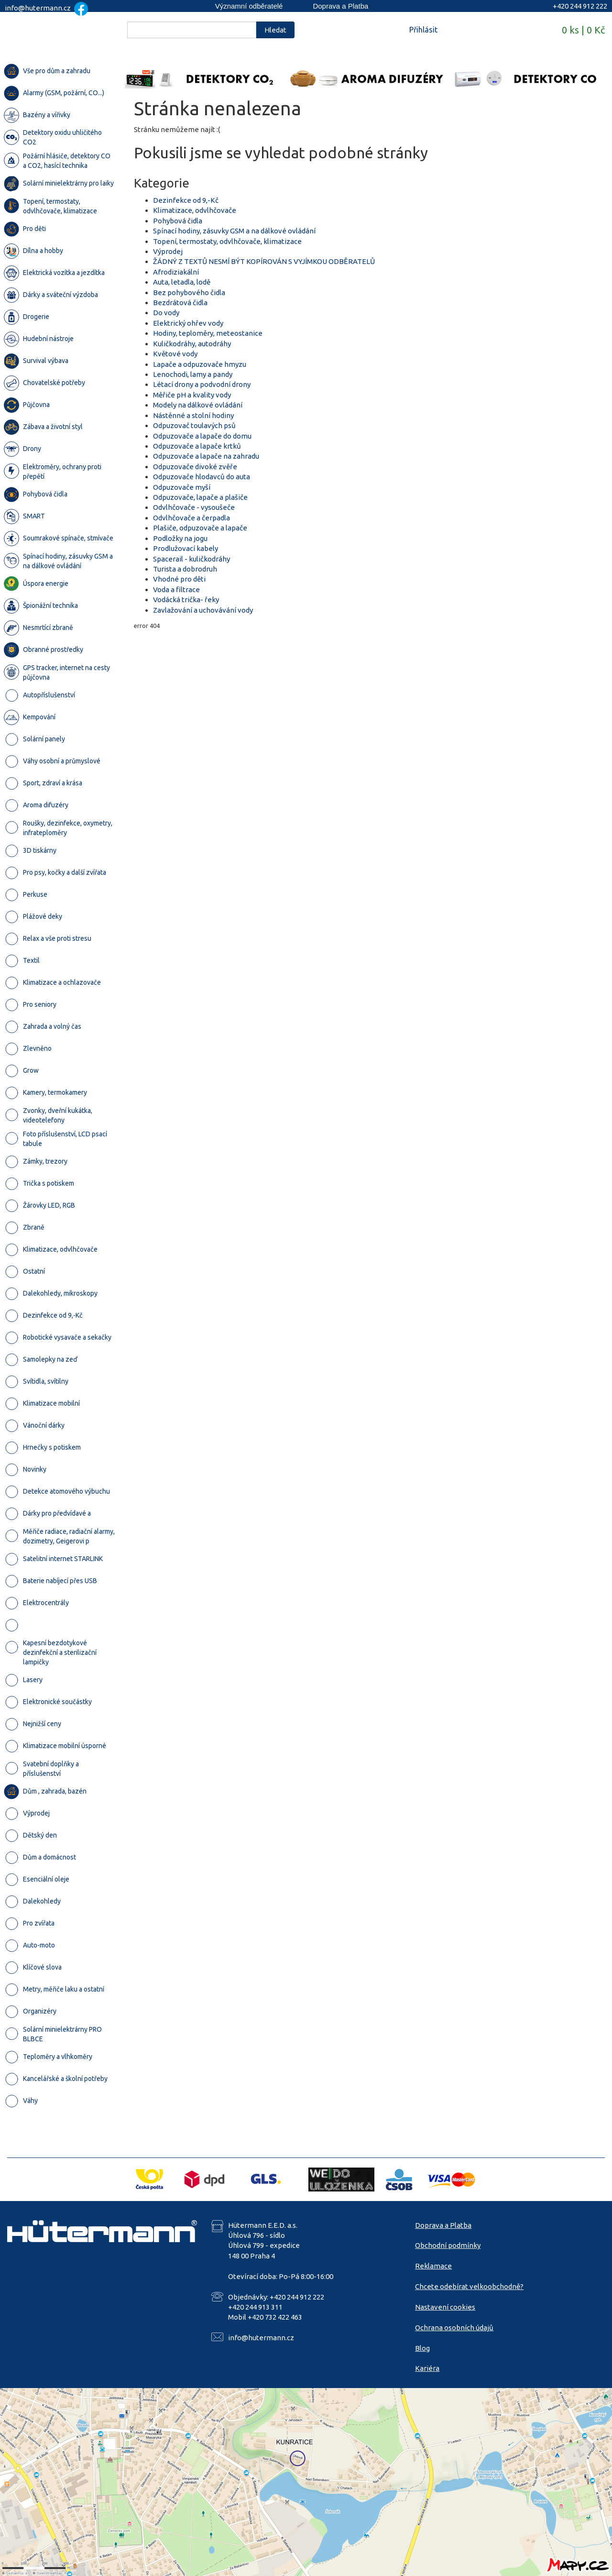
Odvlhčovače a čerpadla (191, 518)
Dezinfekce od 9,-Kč (186, 200)
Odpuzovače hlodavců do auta (201, 477)
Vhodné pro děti (179, 579)
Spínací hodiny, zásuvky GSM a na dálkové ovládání (234, 231)
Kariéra (427, 2368)
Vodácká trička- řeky (186, 599)
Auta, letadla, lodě (181, 282)
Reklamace (433, 2266)
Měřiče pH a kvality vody (192, 395)
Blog (422, 2348)
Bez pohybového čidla (189, 292)
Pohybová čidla (177, 221)
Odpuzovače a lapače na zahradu (206, 456)
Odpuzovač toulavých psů (194, 425)
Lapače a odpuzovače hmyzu (199, 364)
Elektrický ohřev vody (188, 323)
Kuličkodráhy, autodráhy (192, 344)
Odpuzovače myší (181, 487)
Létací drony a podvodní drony (202, 384)
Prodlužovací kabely (185, 548)
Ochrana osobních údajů (454, 2327)
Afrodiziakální (176, 272)
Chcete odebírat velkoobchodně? (469, 2286)
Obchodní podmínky (448, 2245)
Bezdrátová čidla (180, 302)
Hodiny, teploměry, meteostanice (207, 333)
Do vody (166, 312)
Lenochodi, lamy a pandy (192, 374)
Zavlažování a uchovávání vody (203, 610)
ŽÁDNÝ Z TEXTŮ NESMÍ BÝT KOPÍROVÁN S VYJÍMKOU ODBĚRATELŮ (264, 261)
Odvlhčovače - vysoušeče (194, 507)
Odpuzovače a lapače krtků (197, 446)
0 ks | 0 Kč (583, 29)
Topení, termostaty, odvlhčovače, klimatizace (227, 241)
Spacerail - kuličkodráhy (191, 559)
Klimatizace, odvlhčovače (194, 210)
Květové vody (175, 354)
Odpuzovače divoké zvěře (195, 466)
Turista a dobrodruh (185, 569)
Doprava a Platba (340, 6)
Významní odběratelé (249, 6)
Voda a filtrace (176, 589)
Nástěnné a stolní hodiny (193, 415)
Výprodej (168, 251)
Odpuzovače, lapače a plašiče (200, 497)
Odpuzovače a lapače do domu (202, 436)
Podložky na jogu (180, 538)
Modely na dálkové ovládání (197, 405)
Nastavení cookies (445, 2307)
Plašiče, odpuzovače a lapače (200, 528)
